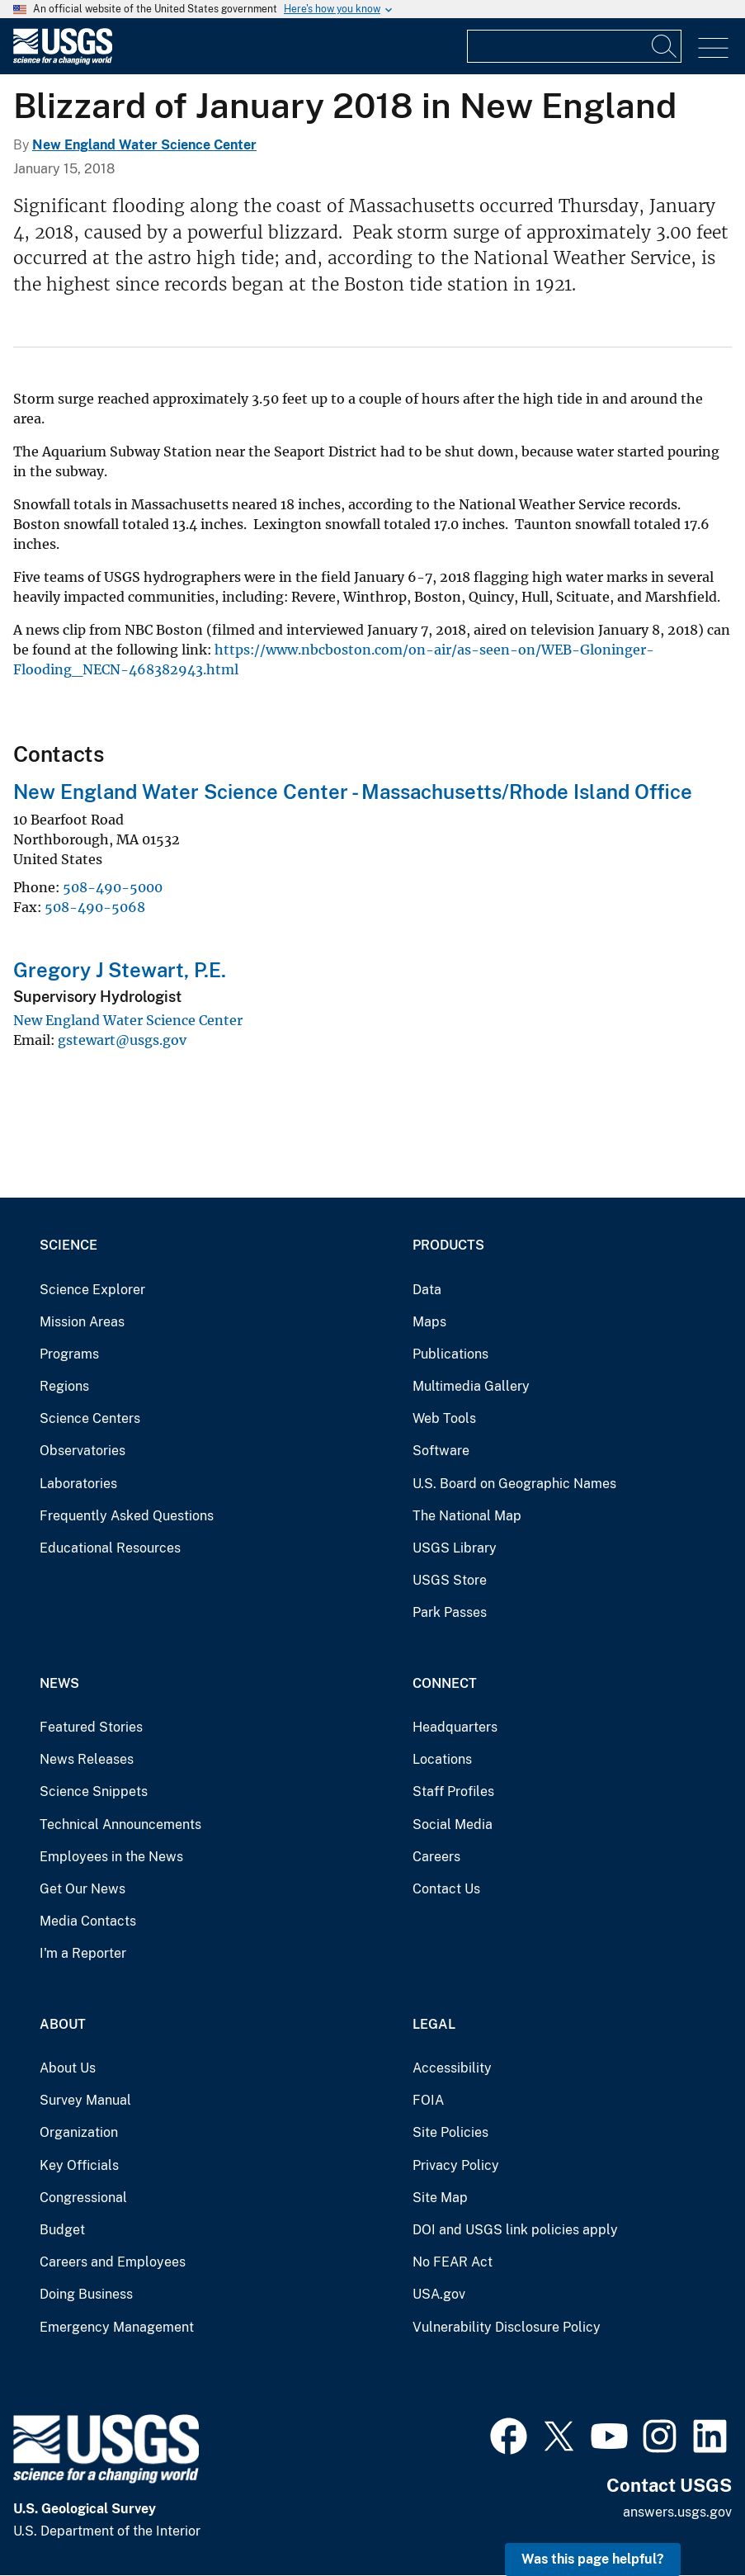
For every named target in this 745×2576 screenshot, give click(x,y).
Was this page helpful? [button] (592, 2559)
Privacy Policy (456, 2165)
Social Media (453, 1824)
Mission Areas (82, 1322)
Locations (442, 1759)
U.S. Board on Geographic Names (514, 1483)
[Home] (62, 61)
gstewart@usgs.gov (122, 1040)
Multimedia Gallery (471, 1386)
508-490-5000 (113, 887)
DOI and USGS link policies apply (515, 2230)
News (59, 1683)
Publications (450, 1354)
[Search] (664, 46)
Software (441, 1450)
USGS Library (455, 1548)
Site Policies (450, 2132)
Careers (436, 1857)
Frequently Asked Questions (127, 1516)
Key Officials (79, 2165)
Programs (69, 1354)
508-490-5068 (95, 907)
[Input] (574, 46)
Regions (64, 1386)
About (63, 2024)
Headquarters (455, 1727)
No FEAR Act (453, 2262)
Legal (434, 2024)
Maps (429, 1322)
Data (427, 1289)
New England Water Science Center (144, 145)
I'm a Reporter (83, 1953)
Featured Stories (91, 1727)
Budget (62, 2230)
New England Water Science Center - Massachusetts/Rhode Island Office (352, 791)
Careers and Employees (113, 2262)
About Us (68, 2068)
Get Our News (82, 1889)
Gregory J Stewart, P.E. (119, 969)
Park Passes (450, 1612)
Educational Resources (110, 1548)
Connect (445, 1683)
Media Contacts (88, 1921)
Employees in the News (111, 1857)
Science (68, 1245)
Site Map (440, 2197)
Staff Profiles (453, 1791)
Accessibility (452, 2068)
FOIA (428, 2100)
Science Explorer (92, 1289)
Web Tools (444, 1418)
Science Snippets (94, 1791)
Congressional (83, 2197)
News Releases (87, 1759)
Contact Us (446, 1889)
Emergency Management (117, 2327)
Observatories (82, 1450)
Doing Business (86, 2294)
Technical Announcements (120, 1824)
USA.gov (439, 2294)
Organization (79, 2132)
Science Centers (90, 1418)
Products (448, 1245)
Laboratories (78, 1483)
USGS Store (450, 1580)
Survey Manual (85, 2100)
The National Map (467, 1516)
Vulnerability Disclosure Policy (507, 2327)
